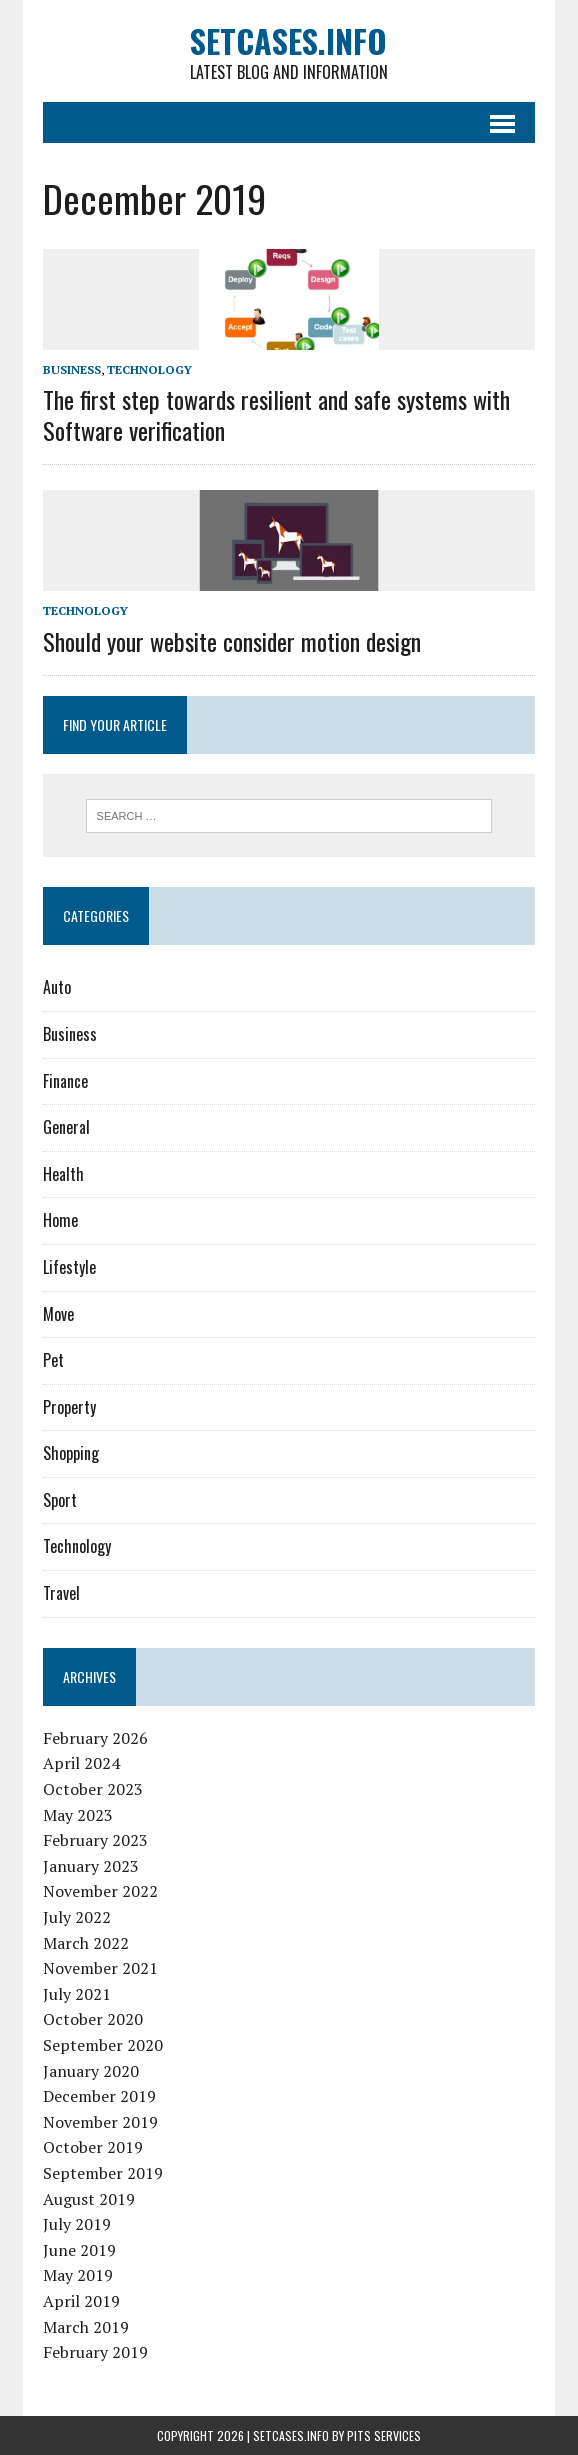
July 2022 (77, 1917)
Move (58, 1314)
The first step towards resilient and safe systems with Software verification (276, 414)
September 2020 (103, 2045)
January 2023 (91, 1866)
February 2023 (95, 1840)
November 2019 (100, 2122)
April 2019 (81, 2301)
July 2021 (77, 1994)
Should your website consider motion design (232, 641)
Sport (60, 1500)
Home (60, 1220)
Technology (149, 369)
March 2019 (86, 2327)
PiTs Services (384, 2435)
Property (69, 1407)
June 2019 (79, 2250)
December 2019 (99, 2096)
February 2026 (95, 1738)
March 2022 (86, 1943)
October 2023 (93, 1789)
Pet (53, 1360)
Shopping (71, 1453)
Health (63, 1174)
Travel (61, 1593)
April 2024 (81, 1763)
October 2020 (93, 2019)
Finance (65, 1081)
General (66, 1127)
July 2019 (77, 2224)
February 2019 (95, 2352)
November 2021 (100, 1968)
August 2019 (89, 2199)
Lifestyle (69, 1267)
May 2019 (78, 2275)
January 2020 (91, 2071)
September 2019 (103, 2173)
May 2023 (78, 1815)
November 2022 (100, 1891)
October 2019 (93, 2147)
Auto (57, 987)
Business (72, 369)
